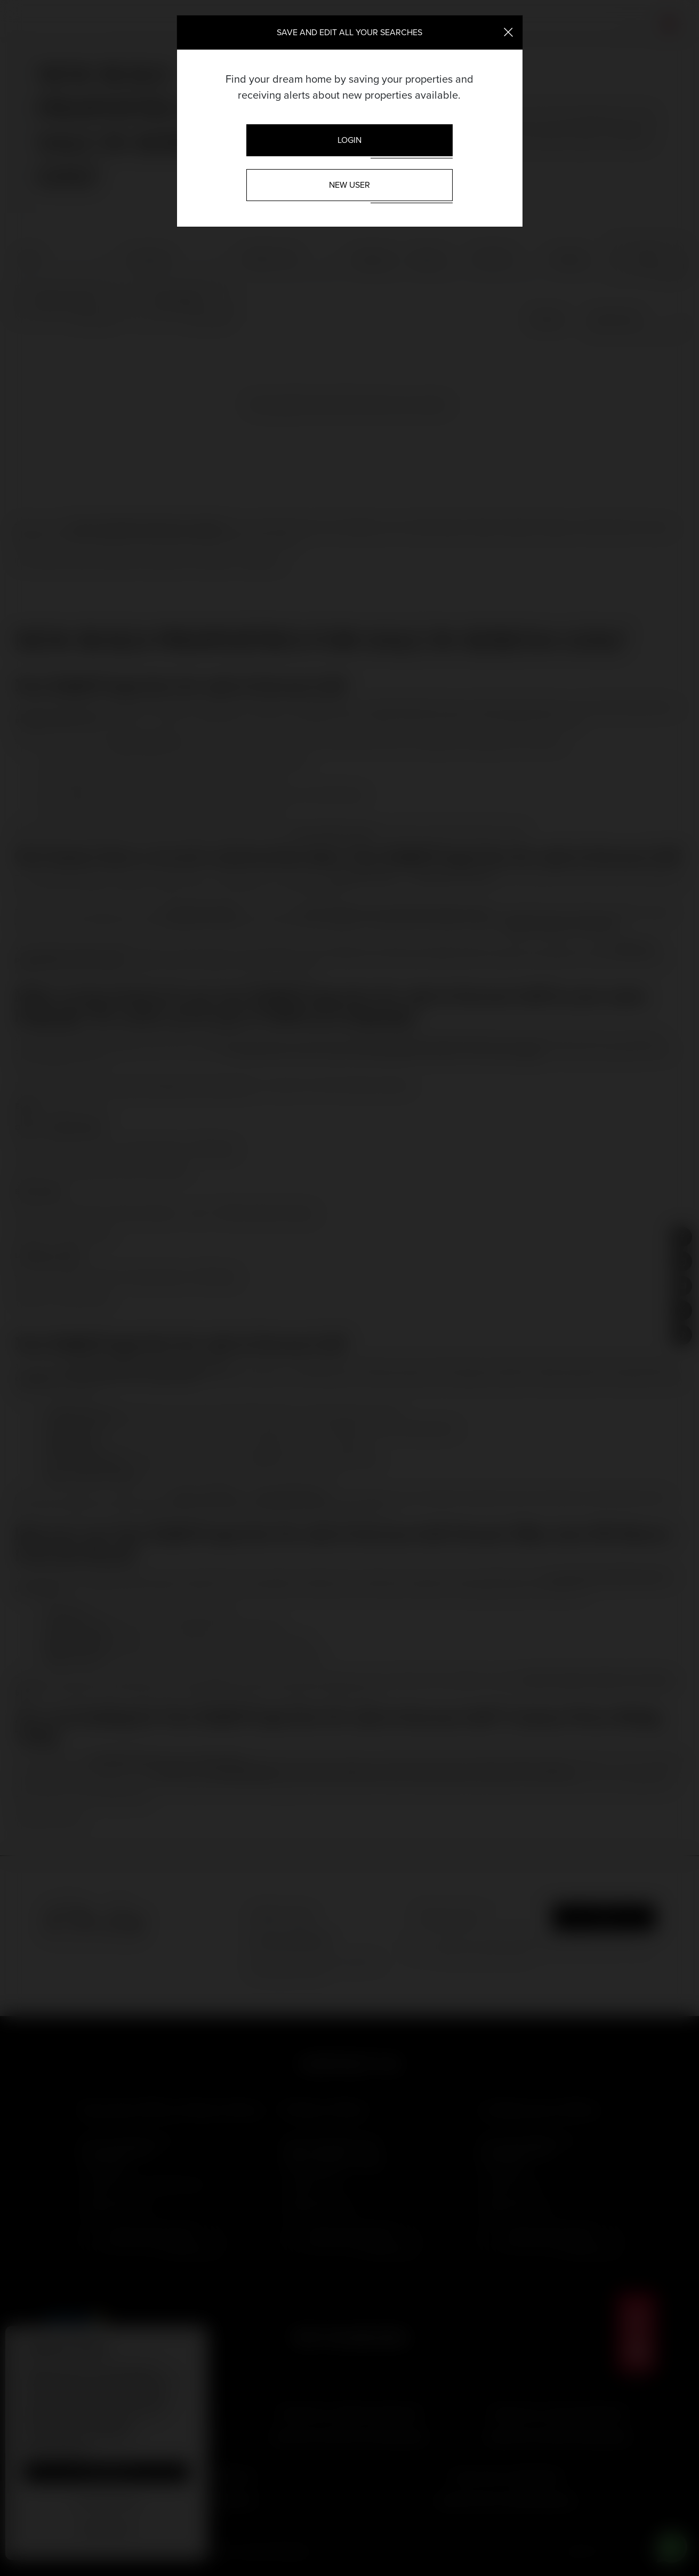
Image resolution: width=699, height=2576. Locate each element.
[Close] (508, 31)
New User (349, 185)
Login (349, 140)
